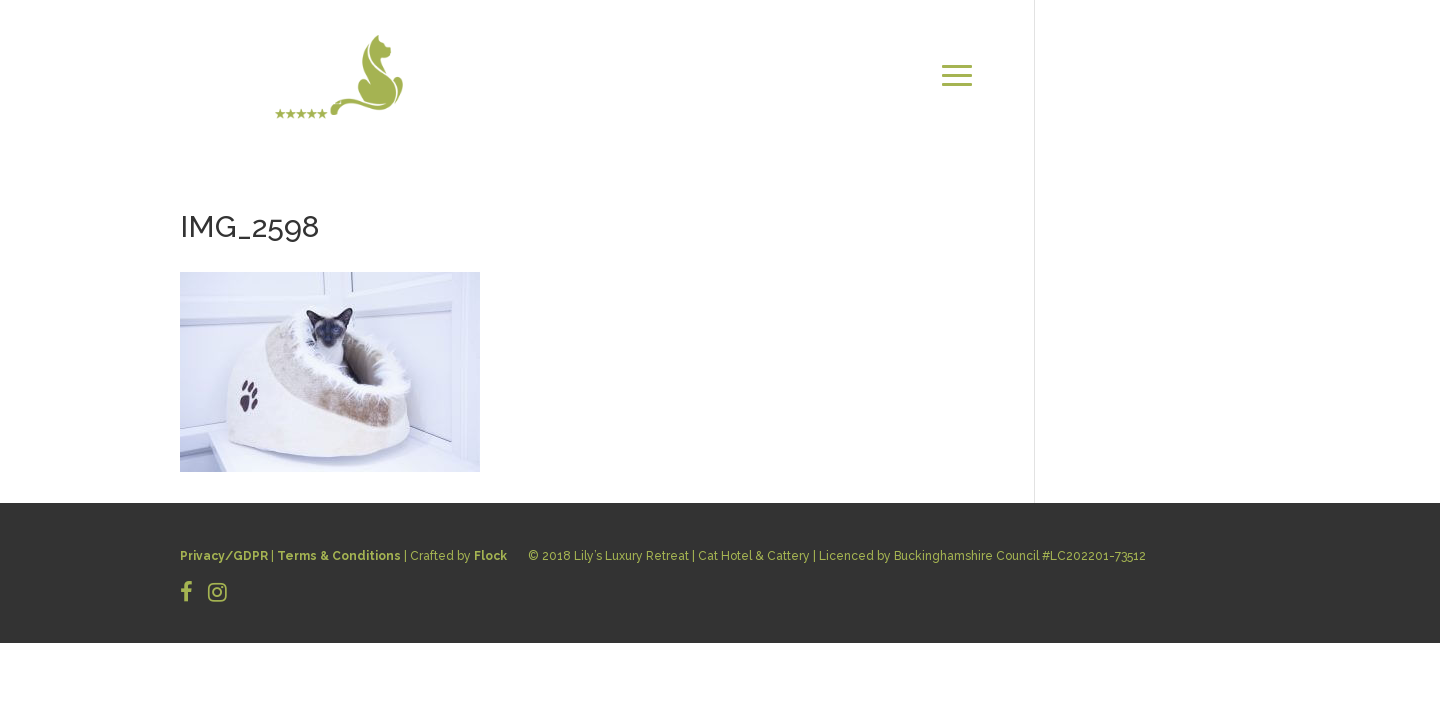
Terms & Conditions (339, 556)
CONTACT (1215, 75)
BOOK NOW (1210, 99)
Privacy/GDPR (224, 556)
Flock (490, 556)
